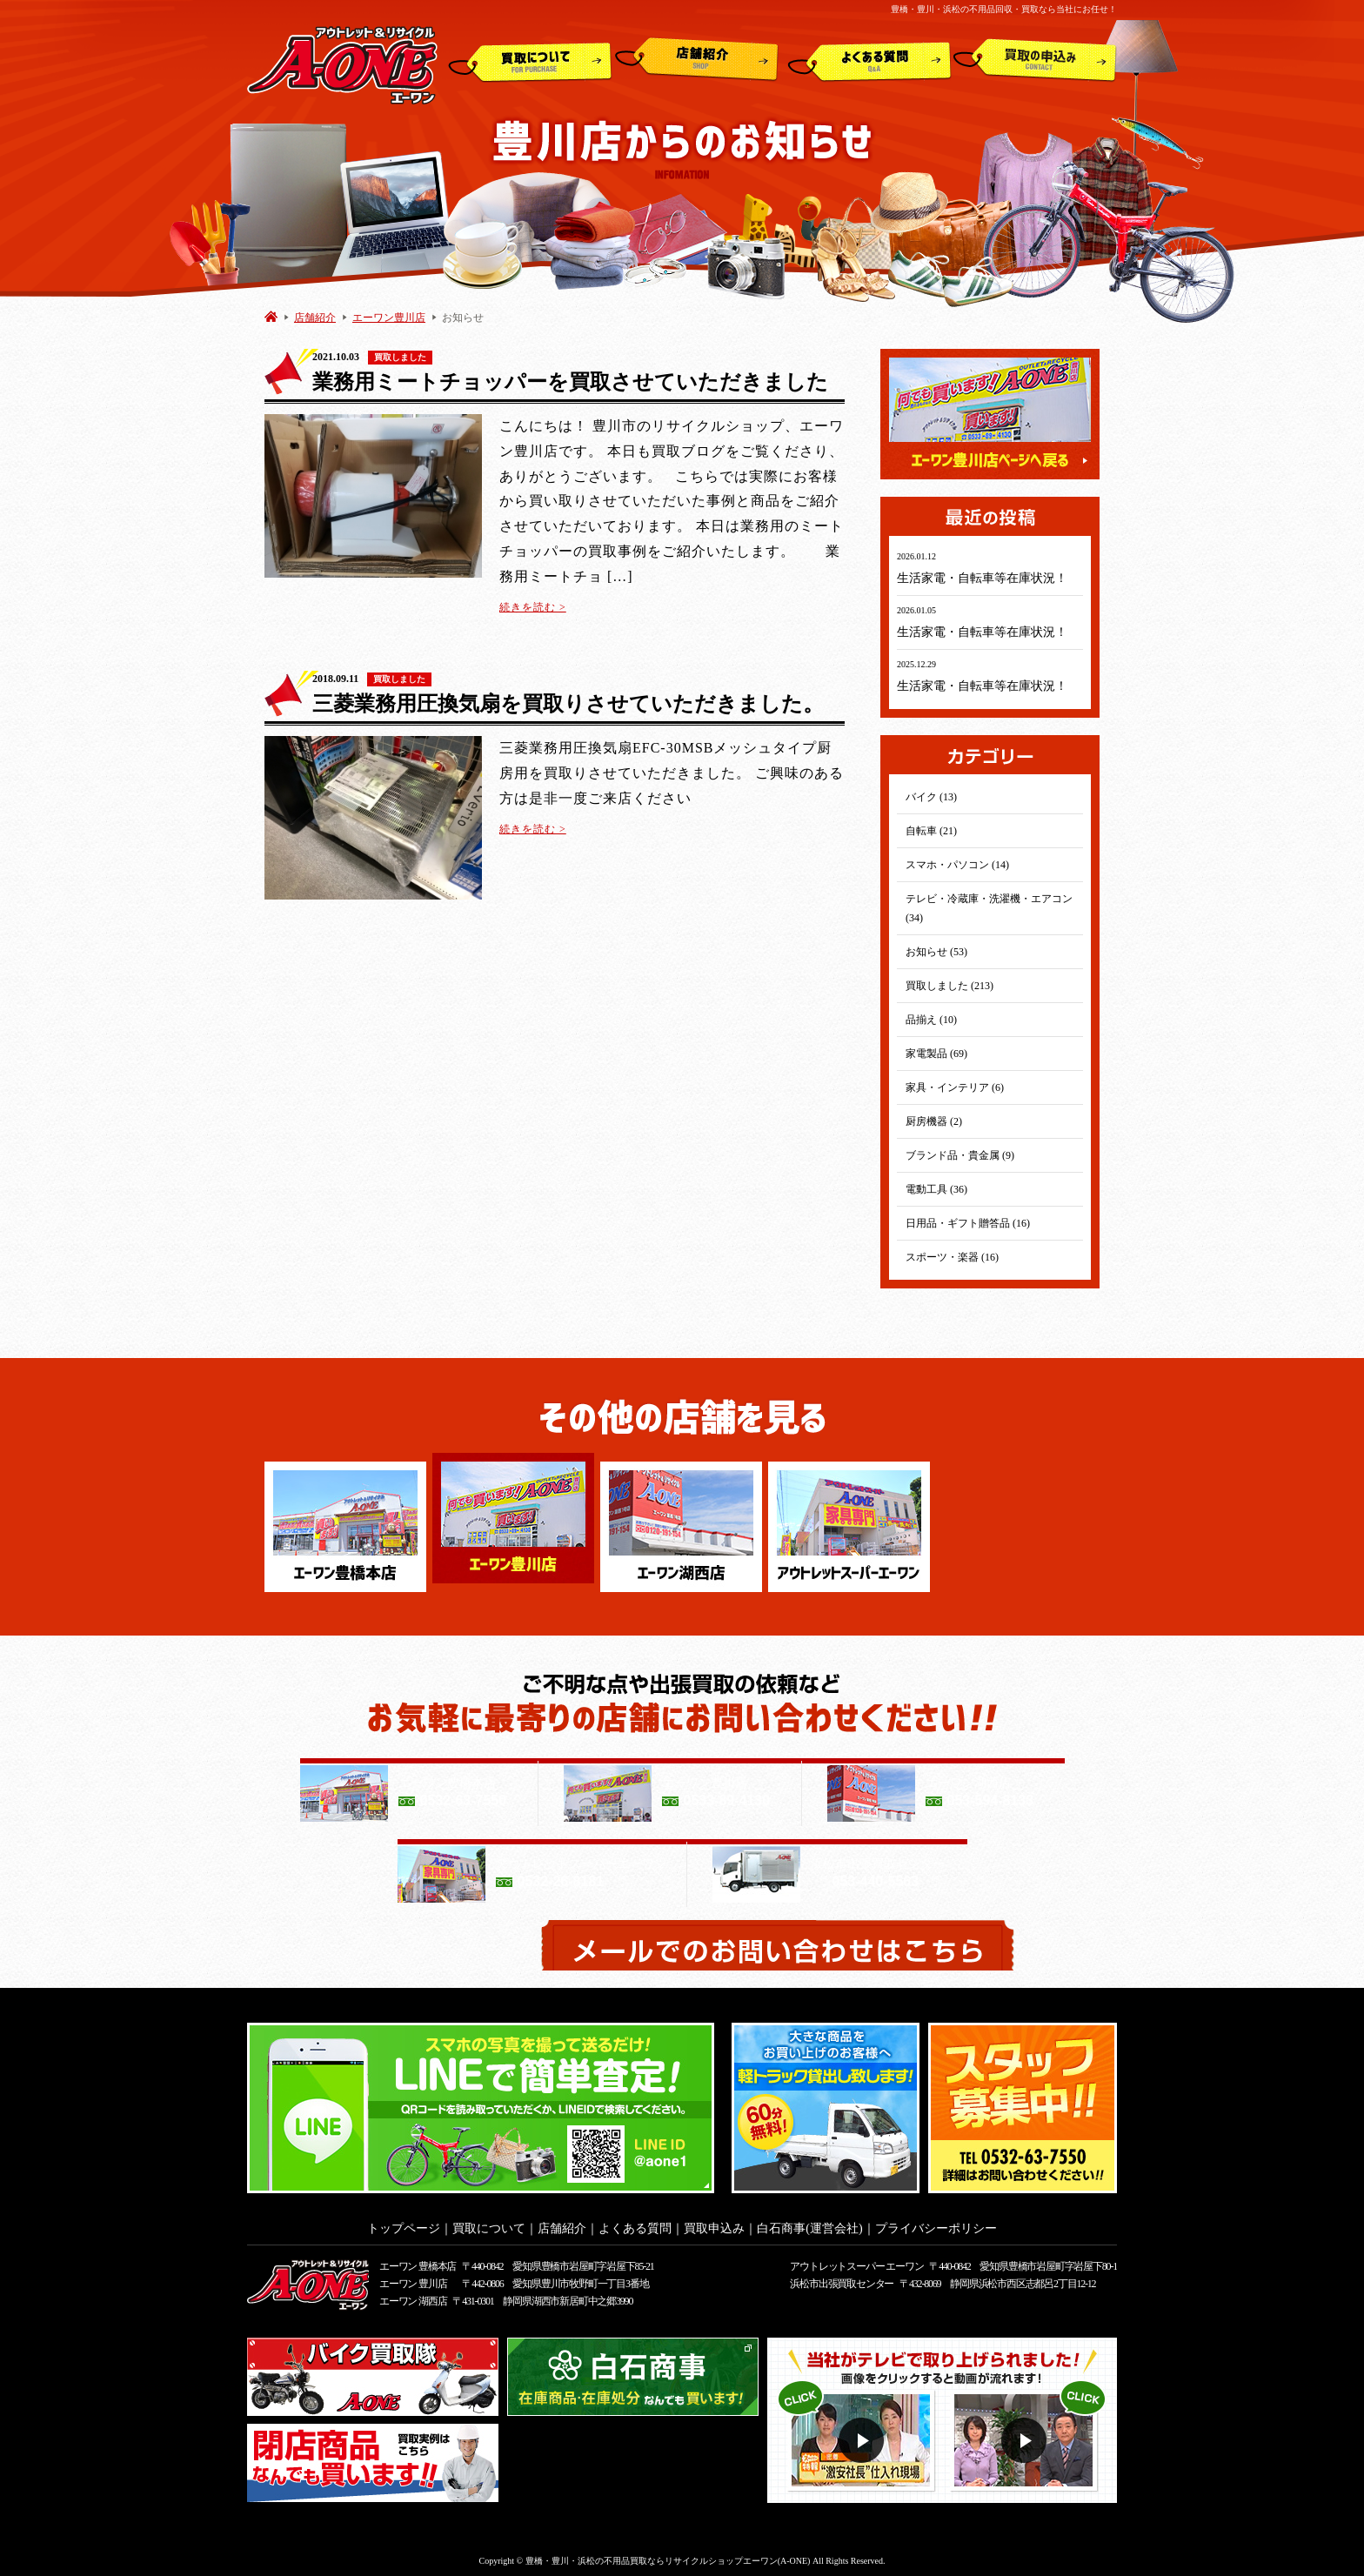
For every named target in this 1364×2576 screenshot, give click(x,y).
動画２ (1026, 2435)
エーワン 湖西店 (412, 2296)
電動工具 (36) (936, 1189)
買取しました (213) (949, 986)
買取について (530, 60)
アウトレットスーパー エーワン (856, 2261)
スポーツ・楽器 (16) (952, 1257)
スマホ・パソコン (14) (957, 865)
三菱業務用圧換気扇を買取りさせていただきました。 (568, 704)
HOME (270, 316)
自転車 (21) (931, 831)
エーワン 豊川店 (412, 2278)
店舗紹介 (697, 60)
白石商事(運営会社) (809, 2223)
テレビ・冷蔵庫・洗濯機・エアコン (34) (989, 908)
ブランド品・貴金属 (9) (960, 1155)
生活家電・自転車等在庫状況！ (982, 578)
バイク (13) (931, 797)
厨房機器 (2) (934, 1121)
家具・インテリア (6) (955, 1087)
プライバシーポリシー (936, 2223)
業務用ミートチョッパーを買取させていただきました (570, 382)
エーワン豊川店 (388, 317)
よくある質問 (869, 60)
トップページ (403, 2223)
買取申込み (1035, 60)
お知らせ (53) (936, 952)
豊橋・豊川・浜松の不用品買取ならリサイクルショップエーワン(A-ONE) (668, 2555)
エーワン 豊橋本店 (417, 2261)
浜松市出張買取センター (841, 2278)
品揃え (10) (931, 1020)
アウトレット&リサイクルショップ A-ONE (342, 64)
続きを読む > (532, 607)
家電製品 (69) (936, 1053)
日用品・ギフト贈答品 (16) (968, 1223)
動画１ (863, 2435)
